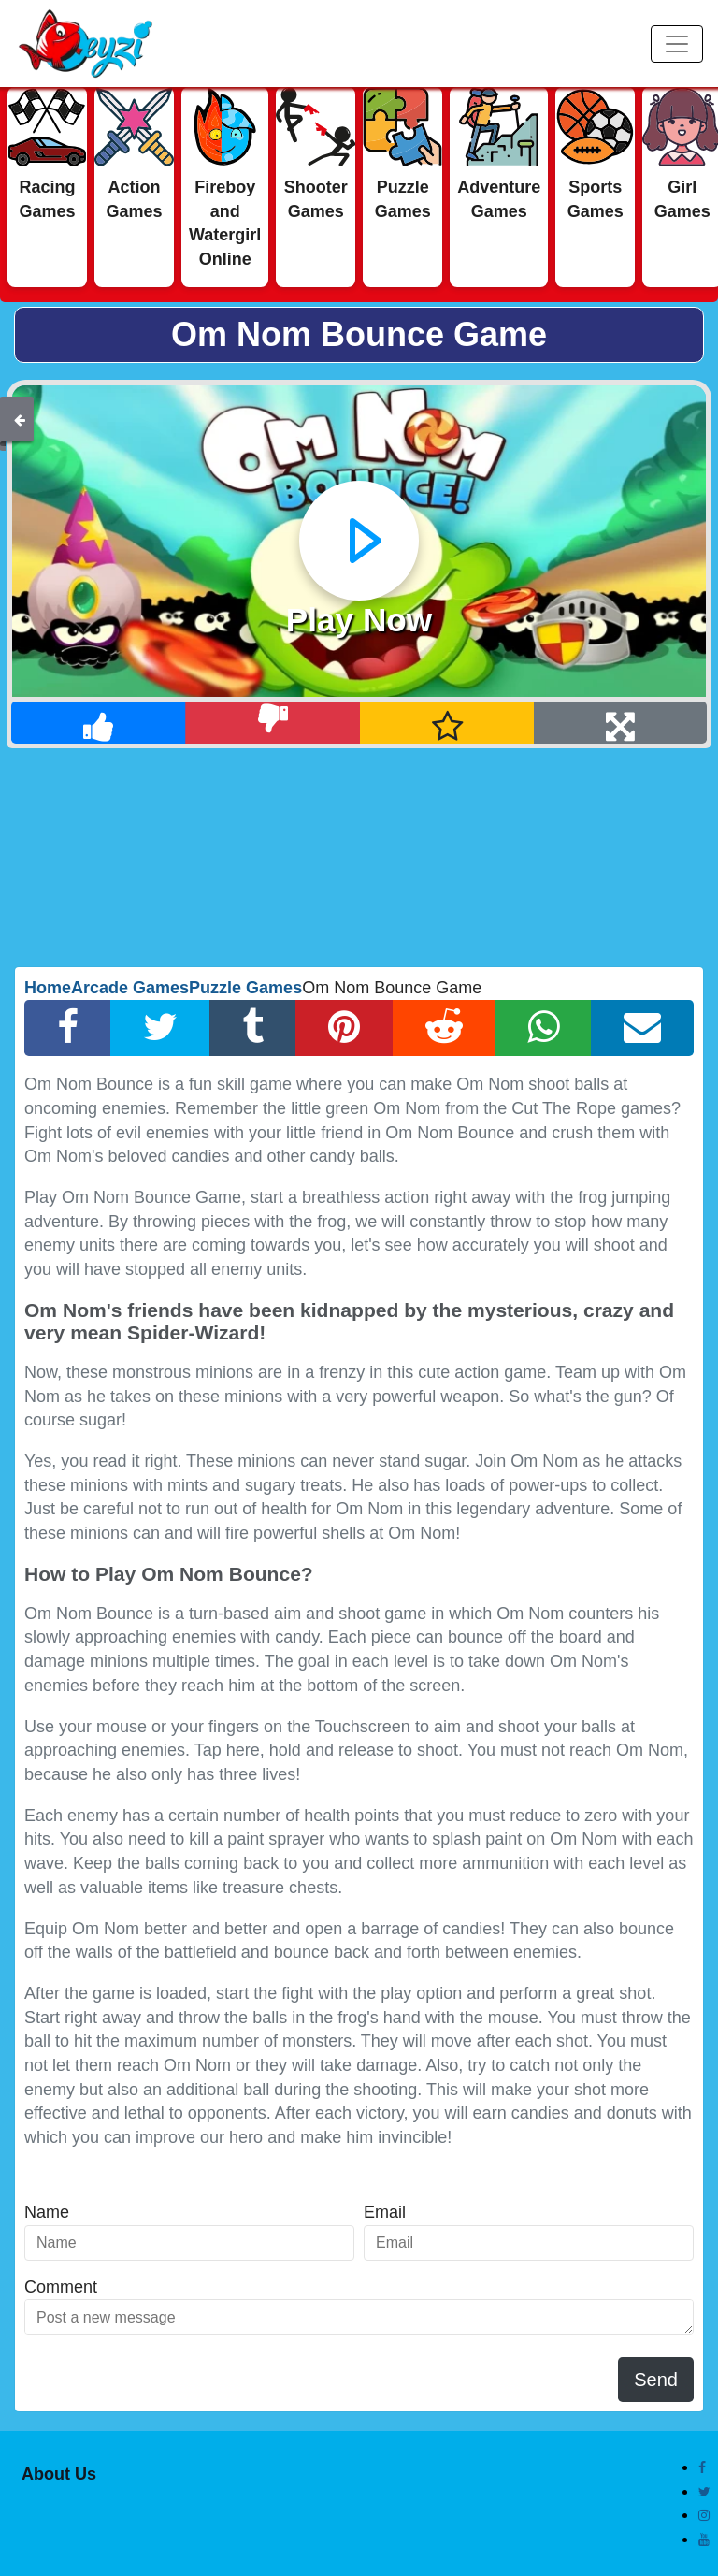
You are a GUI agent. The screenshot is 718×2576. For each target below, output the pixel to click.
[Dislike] (272, 723)
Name (46, 2212)
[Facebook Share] (67, 1028)
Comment (60, 2287)
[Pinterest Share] (344, 1028)
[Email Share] (642, 1028)
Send (656, 2379)
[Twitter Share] (160, 1028)
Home (47, 987)
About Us (59, 2474)
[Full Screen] (620, 723)
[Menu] (677, 44)
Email (385, 2212)
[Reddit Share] (444, 1028)
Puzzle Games (245, 987)
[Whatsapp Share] (543, 1028)
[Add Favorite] (447, 723)
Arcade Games (130, 987)
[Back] (20, 419)
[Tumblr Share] (252, 1028)
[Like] (98, 723)
